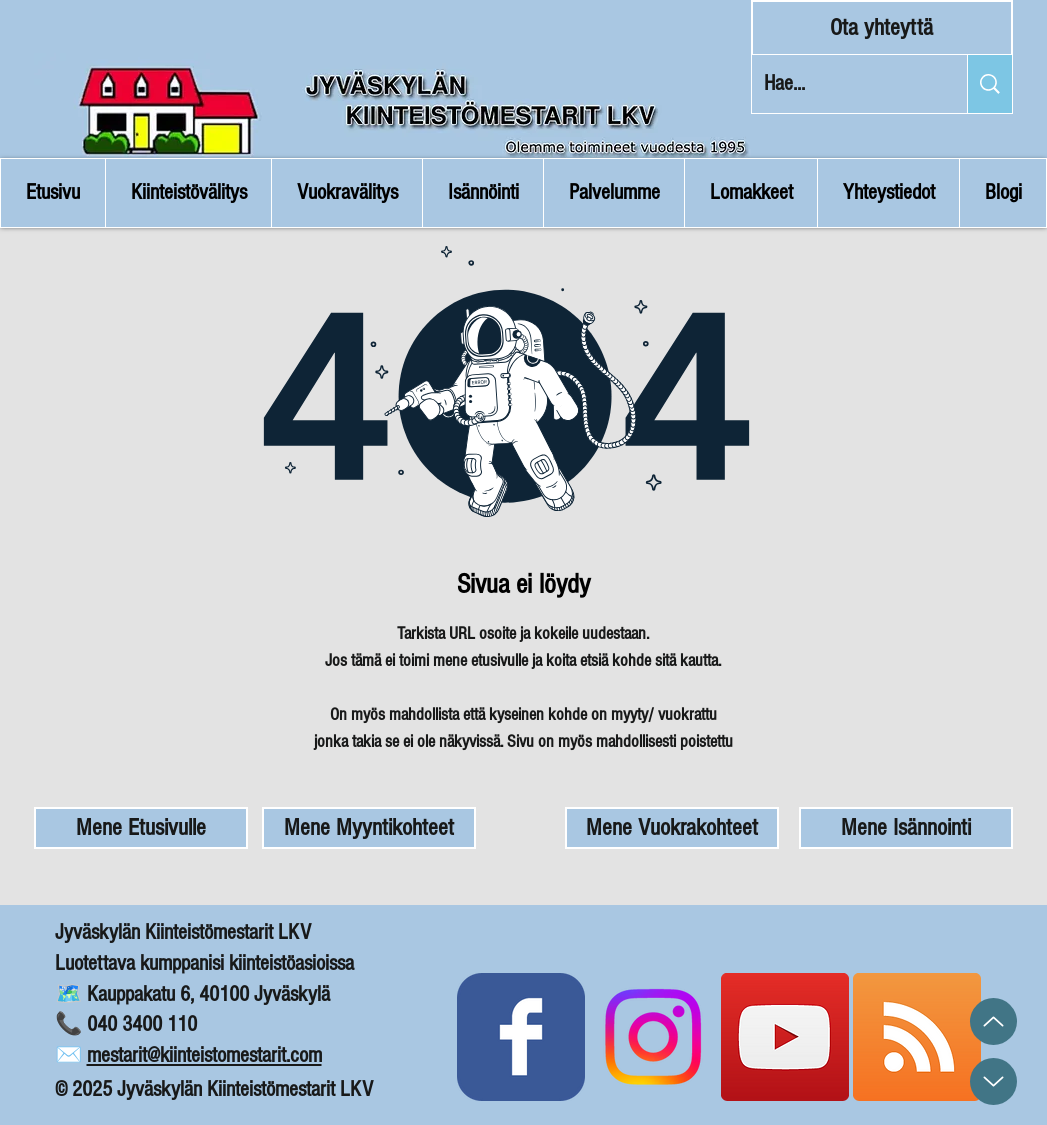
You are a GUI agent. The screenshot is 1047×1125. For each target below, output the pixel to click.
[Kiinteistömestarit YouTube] (785, 1037)
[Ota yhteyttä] (882, 28)
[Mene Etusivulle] (141, 828)
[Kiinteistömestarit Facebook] (521, 1037)
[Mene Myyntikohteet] (369, 828)
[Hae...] (844, 84)
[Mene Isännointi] (906, 828)
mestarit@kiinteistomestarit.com (204, 1055)
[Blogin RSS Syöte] (917, 1037)
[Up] (993, 1021)
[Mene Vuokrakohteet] (672, 828)
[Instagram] (653, 1037)
